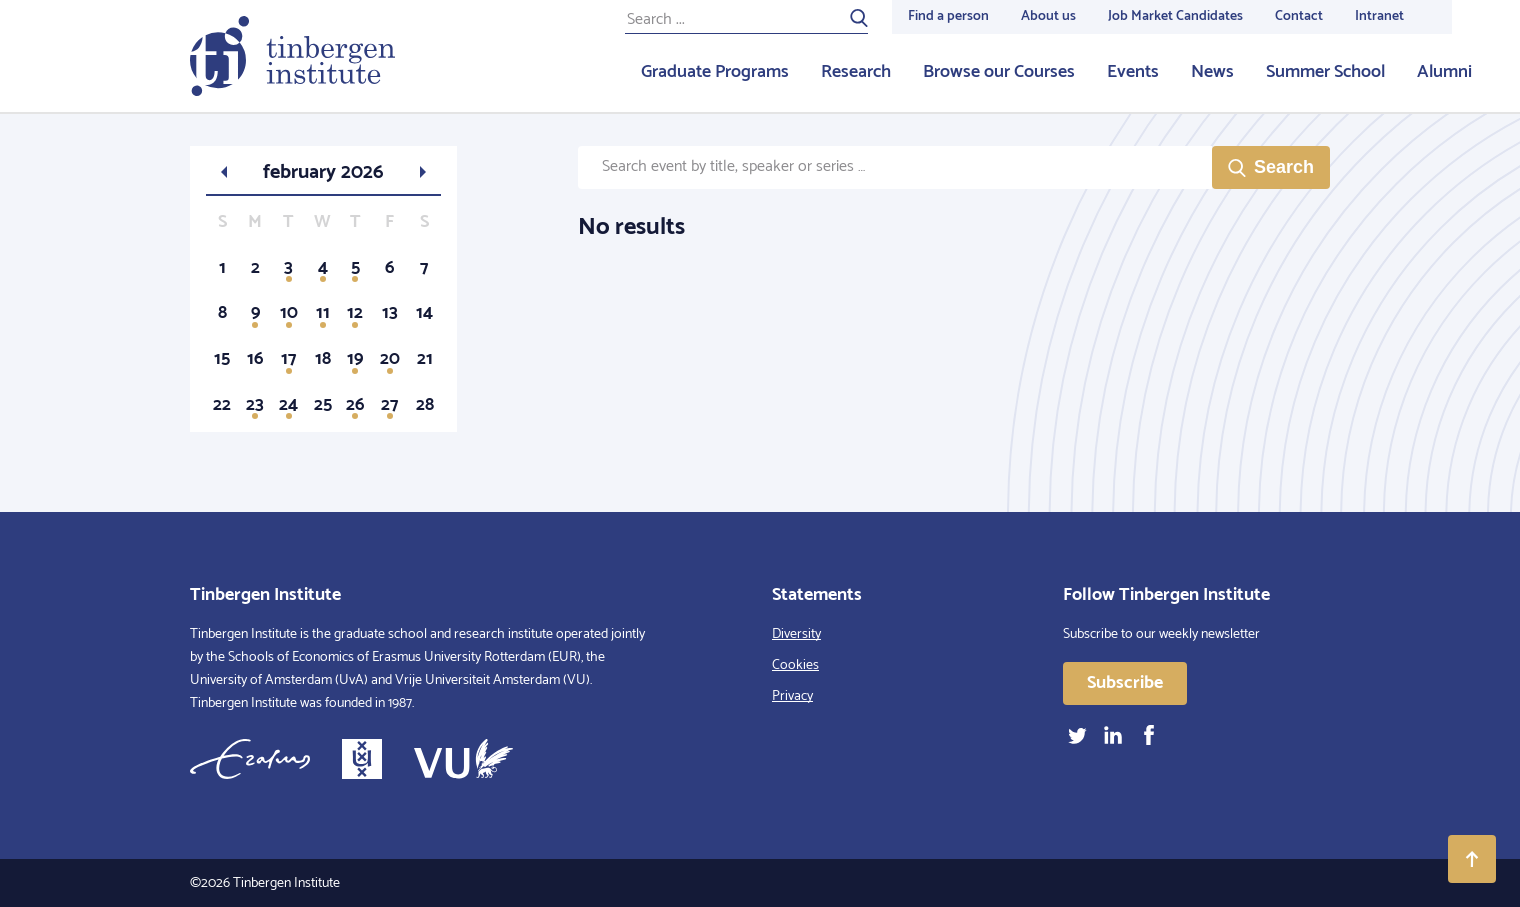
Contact (1299, 16)
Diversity (796, 634)
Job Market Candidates (1175, 16)
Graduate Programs (715, 72)
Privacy (792, 696)
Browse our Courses (999, 72)
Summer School (1325, 72)
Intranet (1379, 16)
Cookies (795, 665)
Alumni (1444, 72)
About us (1048, 16)
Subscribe (1125, 683)
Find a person (948, 16)
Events (1133, 72)
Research (856, 72)
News (1212, 72)
